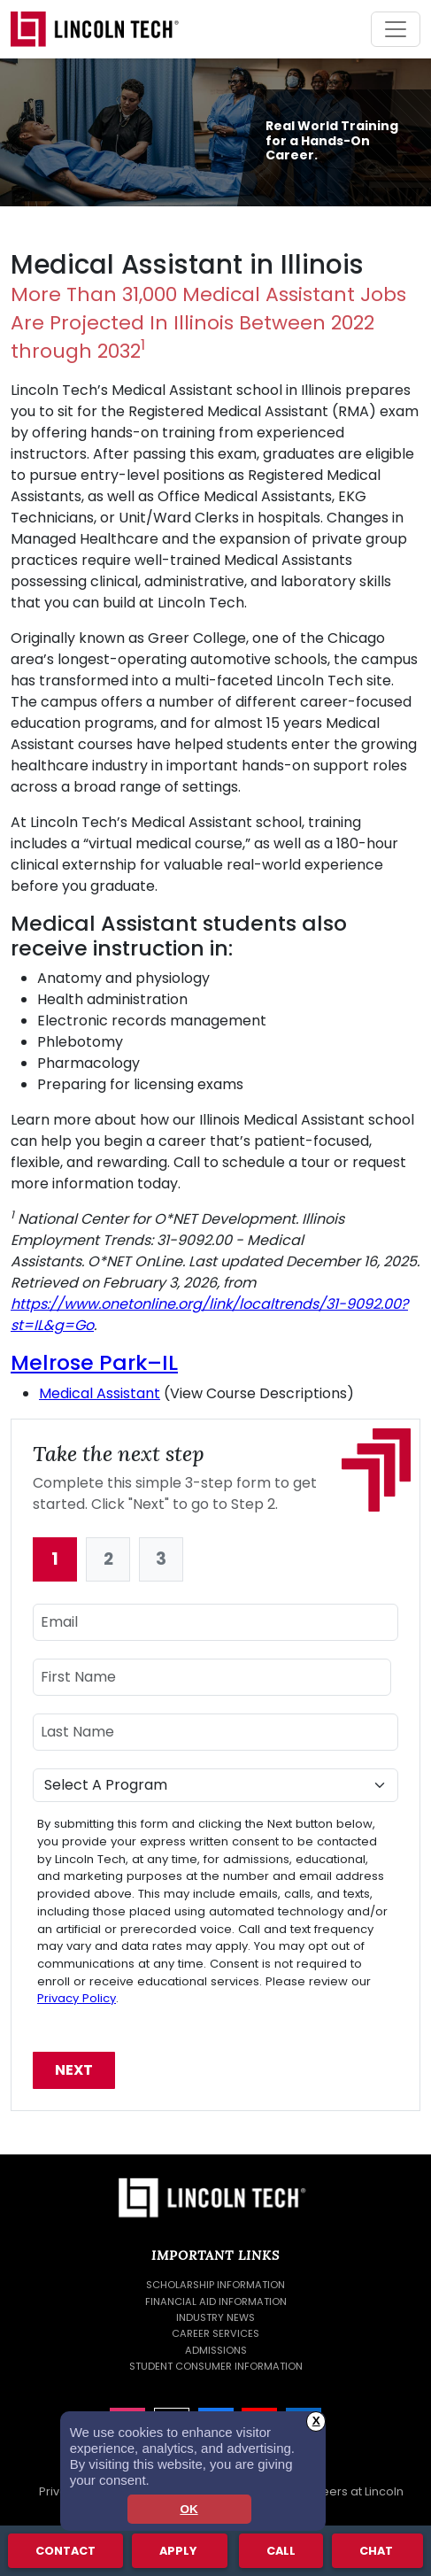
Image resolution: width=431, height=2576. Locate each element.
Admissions (216, 2350)
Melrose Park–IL (94, 1362)
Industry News (215, 2317)
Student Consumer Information (216, 2366)
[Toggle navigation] (395, 29)
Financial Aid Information (216, 2301)
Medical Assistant (99, 1393)
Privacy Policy (76, 1998)
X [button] (316, 2420)
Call (281, 2549)
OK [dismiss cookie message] (188, 2509)
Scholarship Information (215, 2285)
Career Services (215, 2333)
